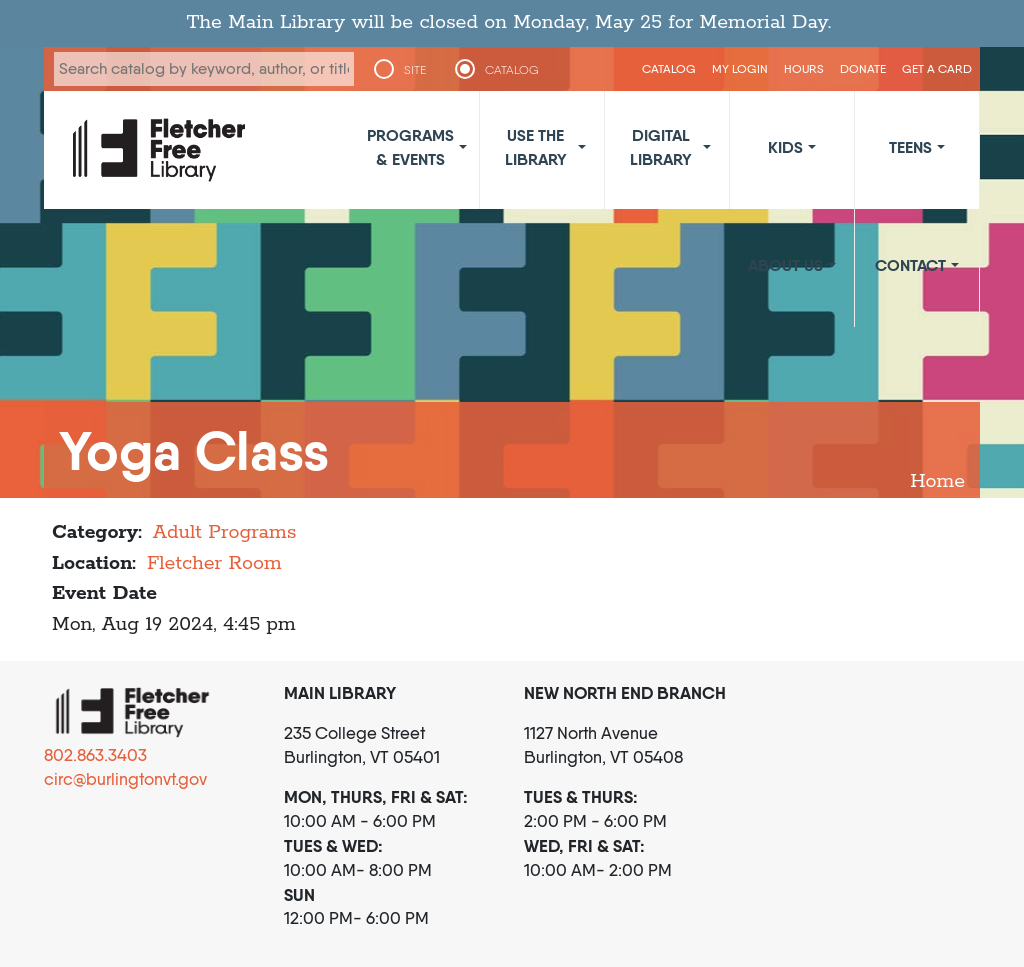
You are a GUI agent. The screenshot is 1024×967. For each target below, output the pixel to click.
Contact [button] (910, 265)
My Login (740, 68)
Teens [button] (910, 147)
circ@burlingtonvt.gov (125, 779)
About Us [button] (785, 265)
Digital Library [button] (661, 147)
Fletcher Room (214, 563)
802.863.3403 (95, 755)
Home (937, 481)
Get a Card (937, 68)
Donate (863, 68)
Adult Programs (225, 532)
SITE (415, 70)
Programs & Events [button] (410, 147)
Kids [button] (785, 147)
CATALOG (512, 70)
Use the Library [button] (536, 147)
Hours (804, 68)
